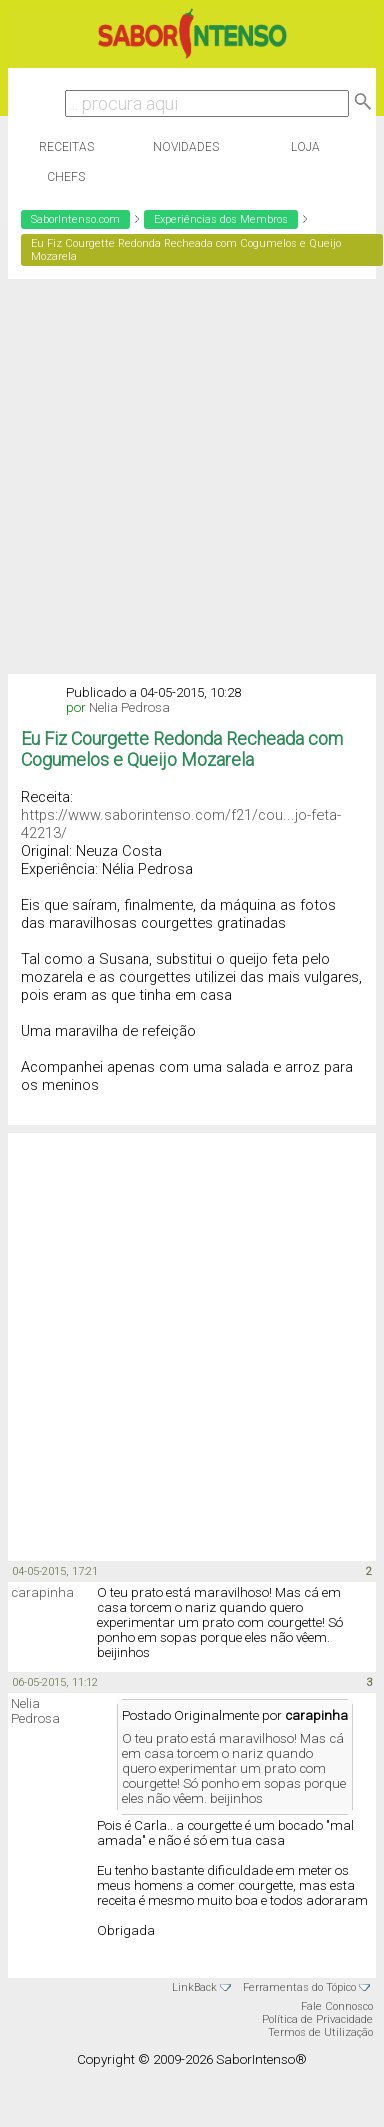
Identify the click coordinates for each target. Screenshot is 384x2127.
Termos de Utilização (320, 2032)
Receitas (66, 147)
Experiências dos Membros (221, 219)
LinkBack (194, 1987)
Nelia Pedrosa (129, 707)
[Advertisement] (187, 476)
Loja (305, 147)
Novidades (186, 147)
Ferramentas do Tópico (299, 1987)
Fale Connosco (337, 2006)
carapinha (42, 1592)
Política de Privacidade (317, 2019)
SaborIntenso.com (75, 219)
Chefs (66, 177)
